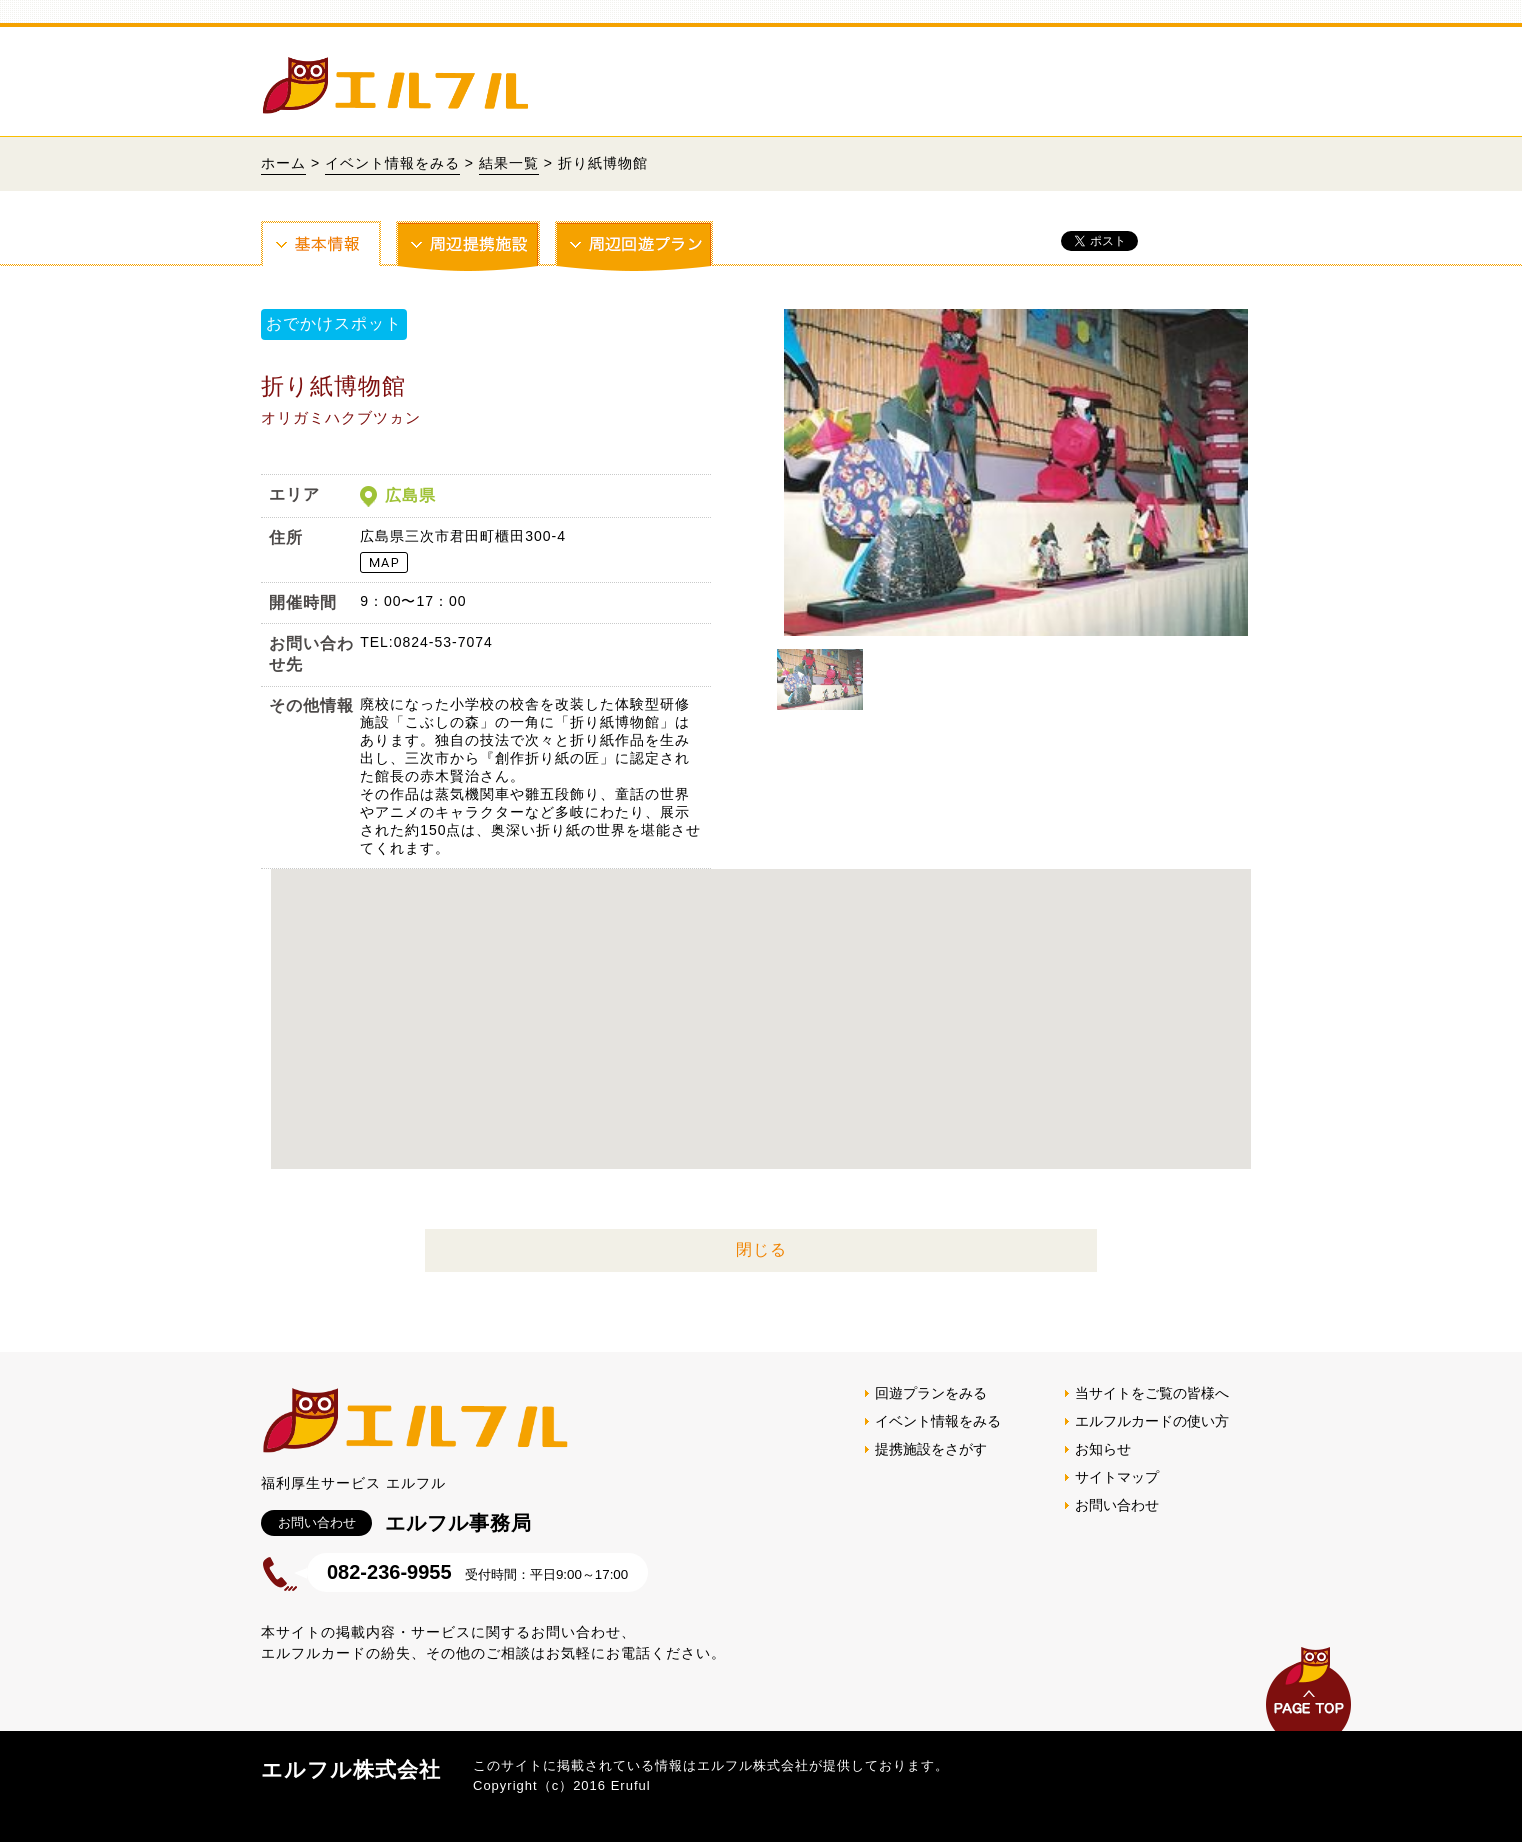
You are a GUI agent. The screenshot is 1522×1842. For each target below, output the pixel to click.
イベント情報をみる (392, 163)
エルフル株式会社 (351, 1769)
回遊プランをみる (931, 1393)
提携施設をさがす (931, 1449)
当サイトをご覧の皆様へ (1152, 1393)
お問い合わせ (1117, 1505)
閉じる (761, 1249)
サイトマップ (1117, 1477)
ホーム (283, 163)
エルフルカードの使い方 (1152, 1421)
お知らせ (1103, 1449)
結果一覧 (509, 163)
